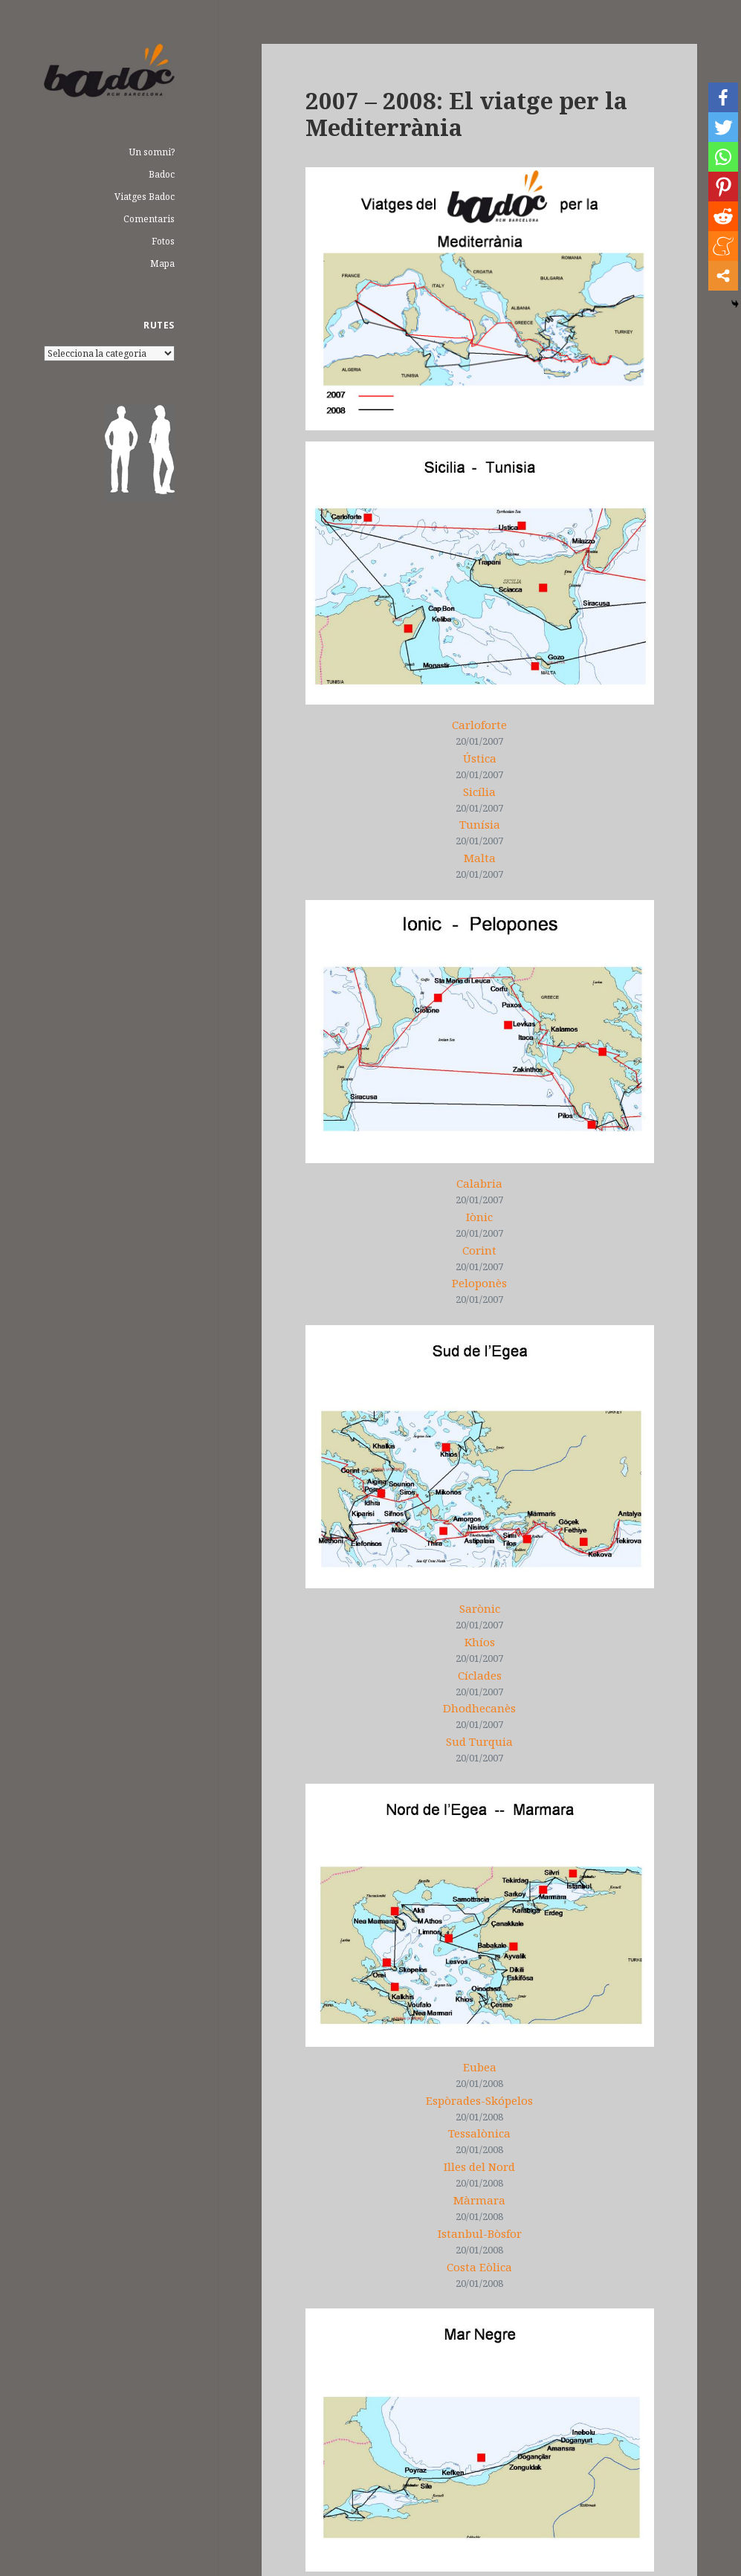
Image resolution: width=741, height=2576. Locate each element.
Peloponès (479, 1282)
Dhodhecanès (479, 1707)
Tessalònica (479, 2133)
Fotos (163, 241)
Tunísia (479, 824)
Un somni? (152, 152)
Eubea (479, 2066)
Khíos (480, 1641)
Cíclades (480, 1675)
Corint (479, 1250)
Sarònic (479, 1608)
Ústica (479, 758)
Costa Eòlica (479, 2266)
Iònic (479, 1216)
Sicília (479, 791)
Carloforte (479, 724)
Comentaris (149, 219)
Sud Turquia (479, 1741)
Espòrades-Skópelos (479, 2100)
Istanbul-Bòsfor (480, 2233)
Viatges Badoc (144, 196)
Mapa (162, 263)
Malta (480, 857)
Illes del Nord (479, 2166)
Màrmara (479, 2199)
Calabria (479, 1183)
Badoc (162, 174)
